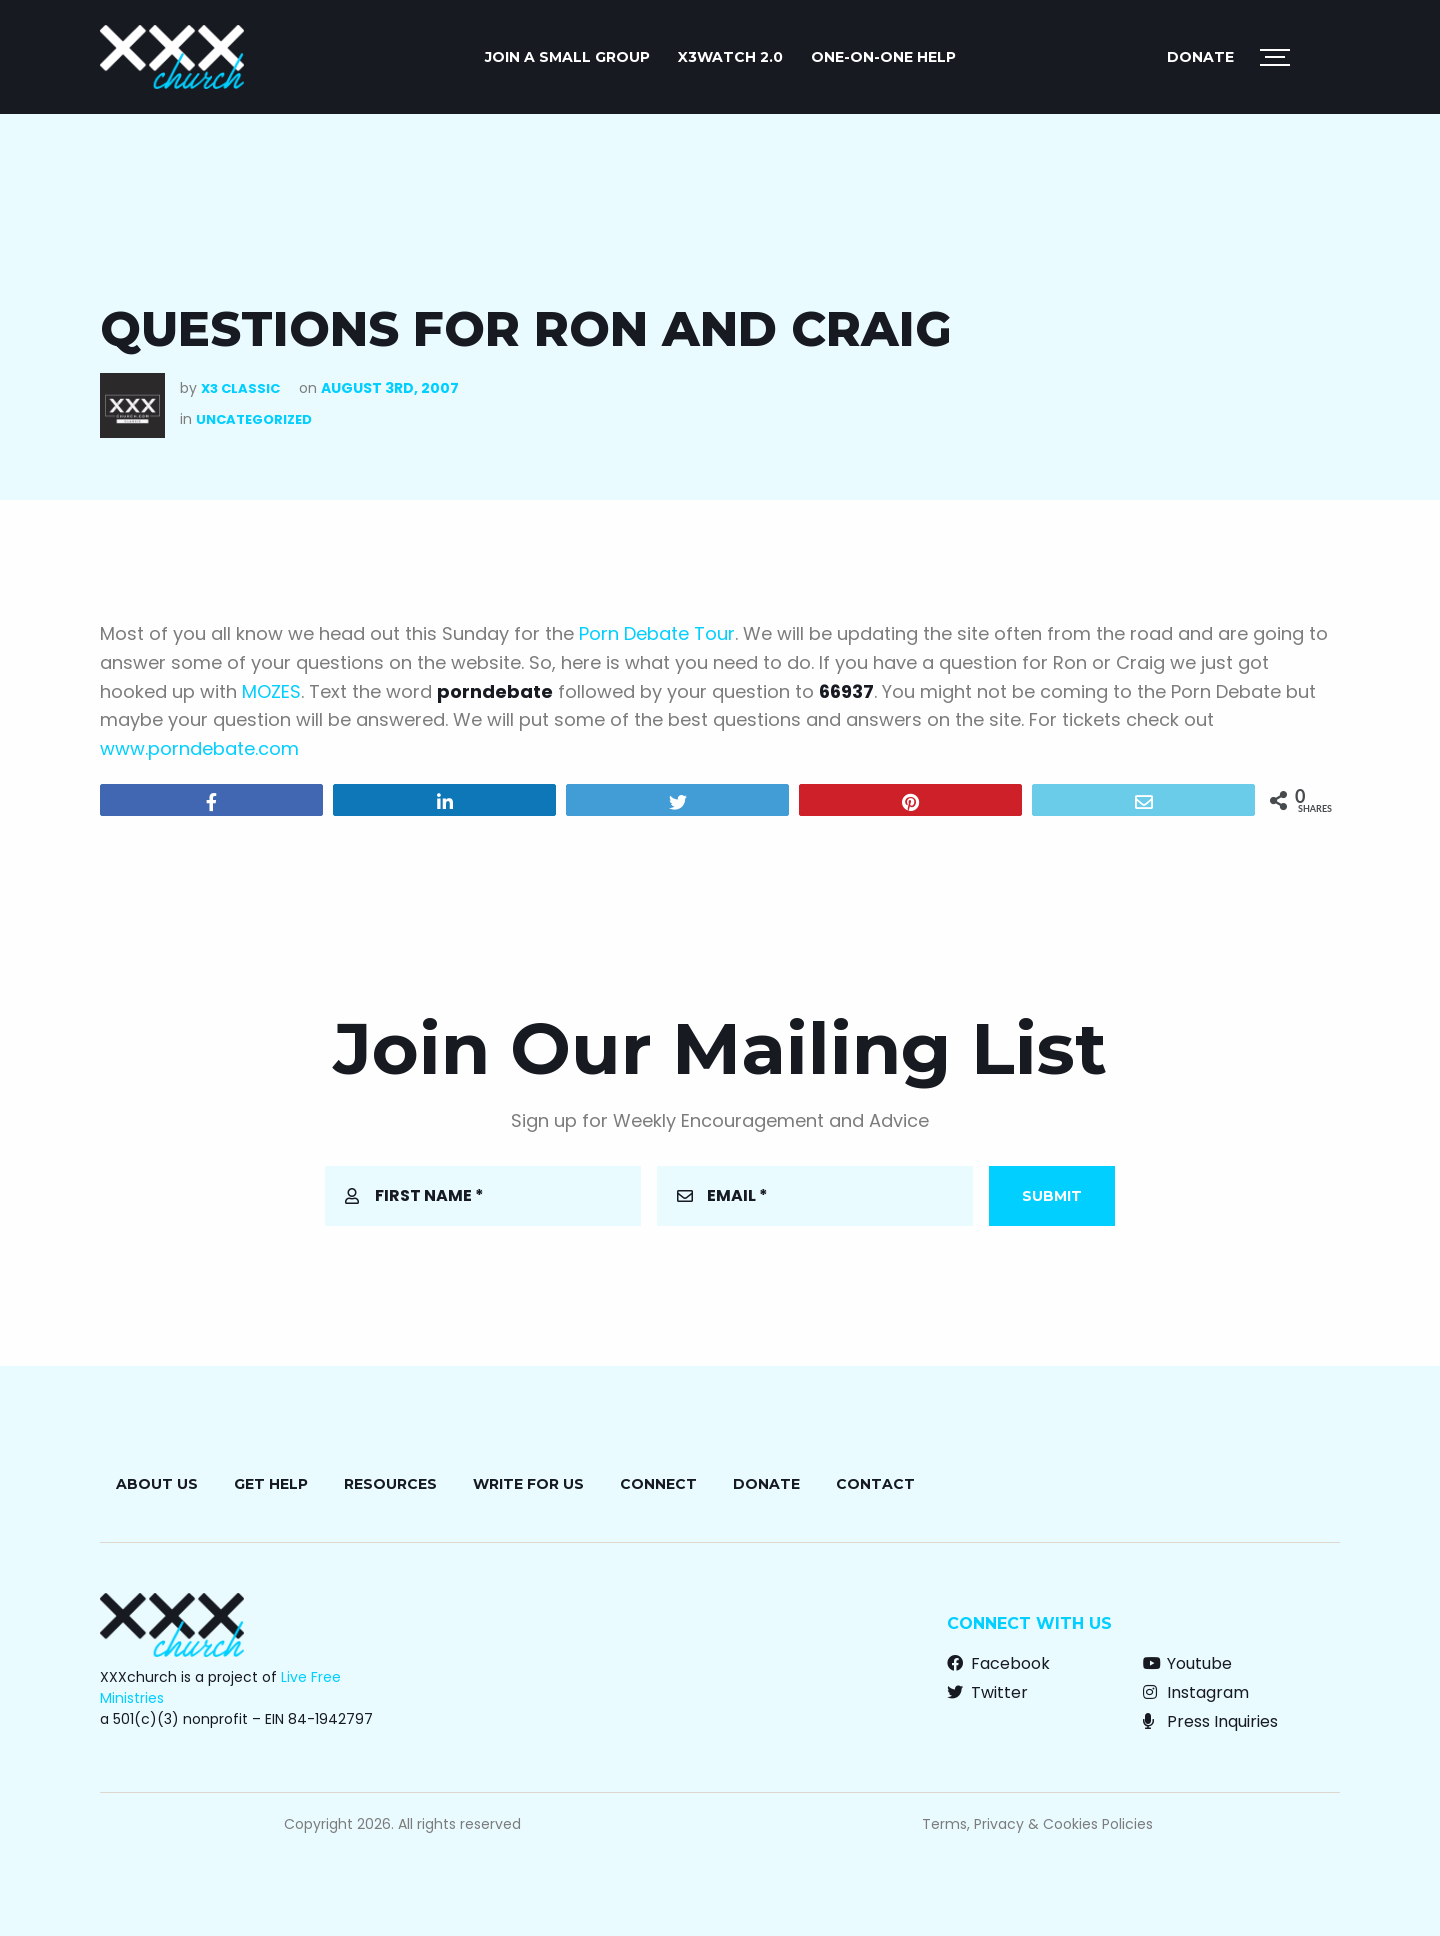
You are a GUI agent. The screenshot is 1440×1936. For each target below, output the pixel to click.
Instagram (1196, 1692)
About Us (157, 1484)
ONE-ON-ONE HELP (883, 57)
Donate (1200, 57)
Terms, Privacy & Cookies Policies (1037, 1824)
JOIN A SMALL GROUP (567, 57)
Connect (658, 1484)
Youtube (1187, 1663)
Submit (1052, 1196)
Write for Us (528, 1484)
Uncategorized (254, 419)
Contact (875, 1484)
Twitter (987, 1692)
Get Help (271, 1484)
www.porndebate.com (199, 748)
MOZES (271, 691)
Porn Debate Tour (657, 633)
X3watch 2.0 (730, 57)
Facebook (998, 1663)
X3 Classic (240, 388)
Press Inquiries (1210, 1721)
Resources (390, 1484)
